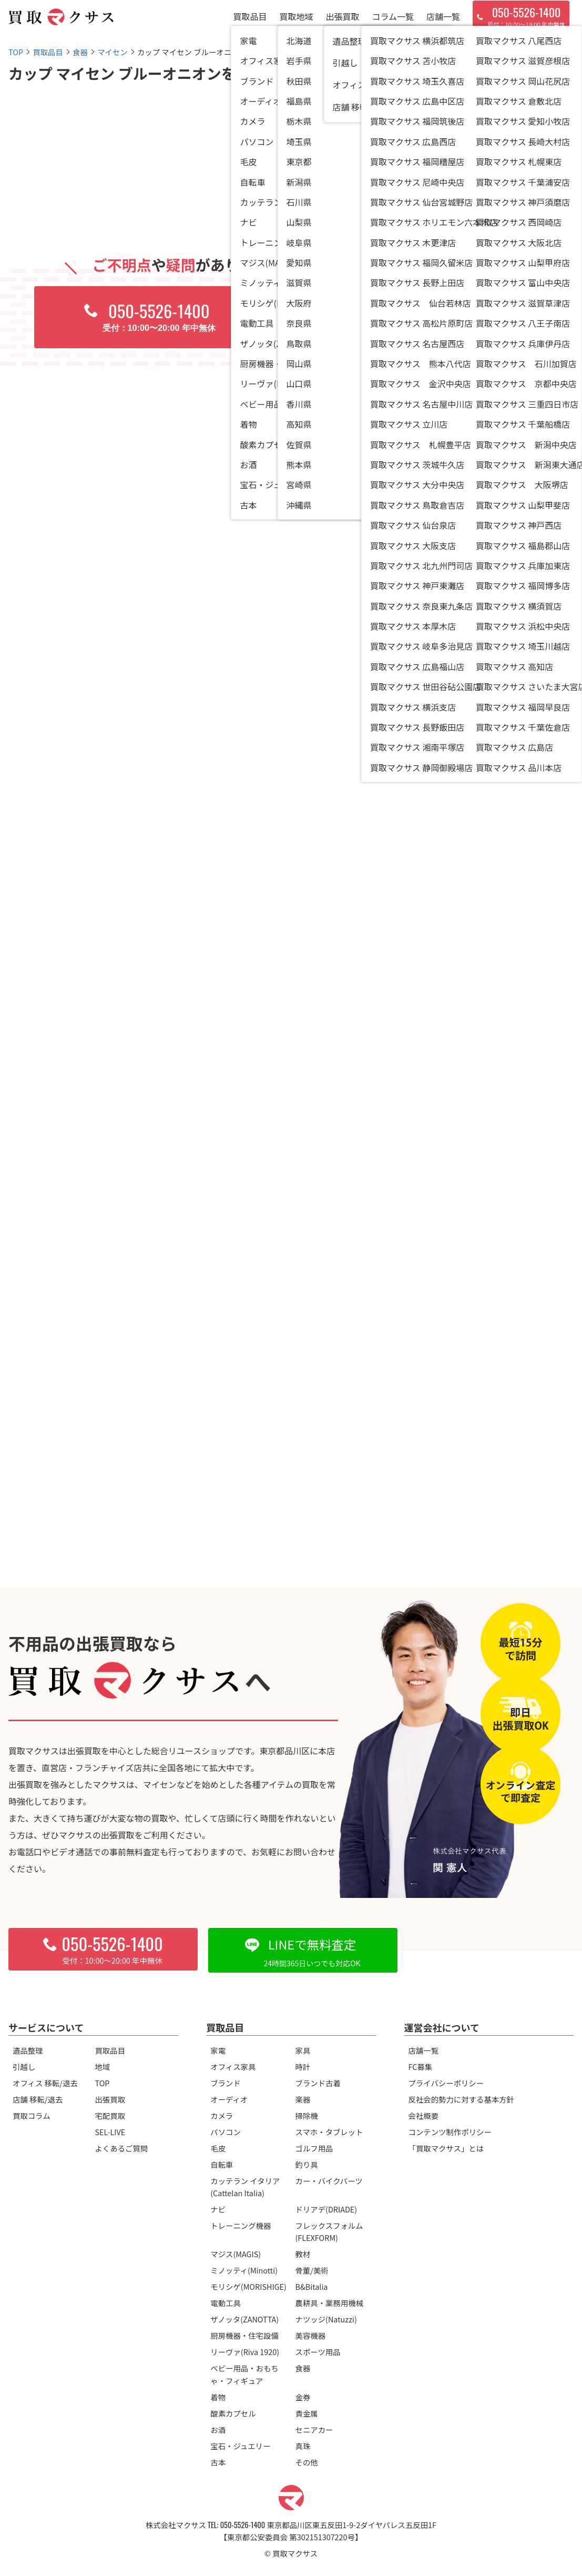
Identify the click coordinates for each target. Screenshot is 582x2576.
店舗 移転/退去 (38, 2099)
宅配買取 (110, 2115)
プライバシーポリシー (446, 2082)
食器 (303, 2367)
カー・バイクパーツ (329, 2180)
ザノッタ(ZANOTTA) (244, 2319)
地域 (102, 2066)
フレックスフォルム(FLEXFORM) (329, 2231)
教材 (303, 2253)
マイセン (390, 182)
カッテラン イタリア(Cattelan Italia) (245, 2186)
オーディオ (229, 2099)
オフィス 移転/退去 (45, 2082)
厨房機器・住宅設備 (244, 2335)
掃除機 (306, 2115)
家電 (218, 2050)
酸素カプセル (233, 2413)
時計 (303, 2066)
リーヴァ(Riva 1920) (244, 2351)
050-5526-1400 (243, 2524)
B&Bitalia (311, 2286)
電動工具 (225, 2302)
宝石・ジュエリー (240, 2445)
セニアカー (314, 2429)
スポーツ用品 (318, 2351)
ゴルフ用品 (314, 2148)
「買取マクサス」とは (446, 2148)
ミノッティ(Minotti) (244, 2270)
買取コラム (31, 2115)
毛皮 (218, 2148)
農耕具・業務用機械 (329, 2302)
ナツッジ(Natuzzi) (326, 2319)
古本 (218, 2462)
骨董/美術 (312, 2270)
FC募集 (421, 2066)
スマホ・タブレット (329, 2131)
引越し (24, 2066)
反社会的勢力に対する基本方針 (461, 2099)
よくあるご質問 (121, 2148)
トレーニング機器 (240, 2225)
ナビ (218, 2209)
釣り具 (306, 2164)
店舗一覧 (443, 20)
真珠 (303, 2445)
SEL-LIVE (110, 2131)
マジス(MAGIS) (235, 2253)
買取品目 (250, 20)
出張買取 (343, 20)
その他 (306, 2462)
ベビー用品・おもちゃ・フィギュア (244, 2374)
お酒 (218, 2429)
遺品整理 (28, 2050)
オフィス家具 (233, 2066)
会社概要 (424, 2115)
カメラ (221, 2115)
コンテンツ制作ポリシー (450, 2131)
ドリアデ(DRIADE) (326, 2209)
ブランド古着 (318, 2082)
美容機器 (310, 2335)
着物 (218, 2396)
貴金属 (306, 2413)
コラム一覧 (393, 20)
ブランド (225, 2082)
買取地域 (296, 20)
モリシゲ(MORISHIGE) (248, 2286)
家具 (303, 2050)
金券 (303, 2396)
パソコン (225, 2131)
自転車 (221, 2164)
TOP (102, 2082)
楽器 (303, 2099)
